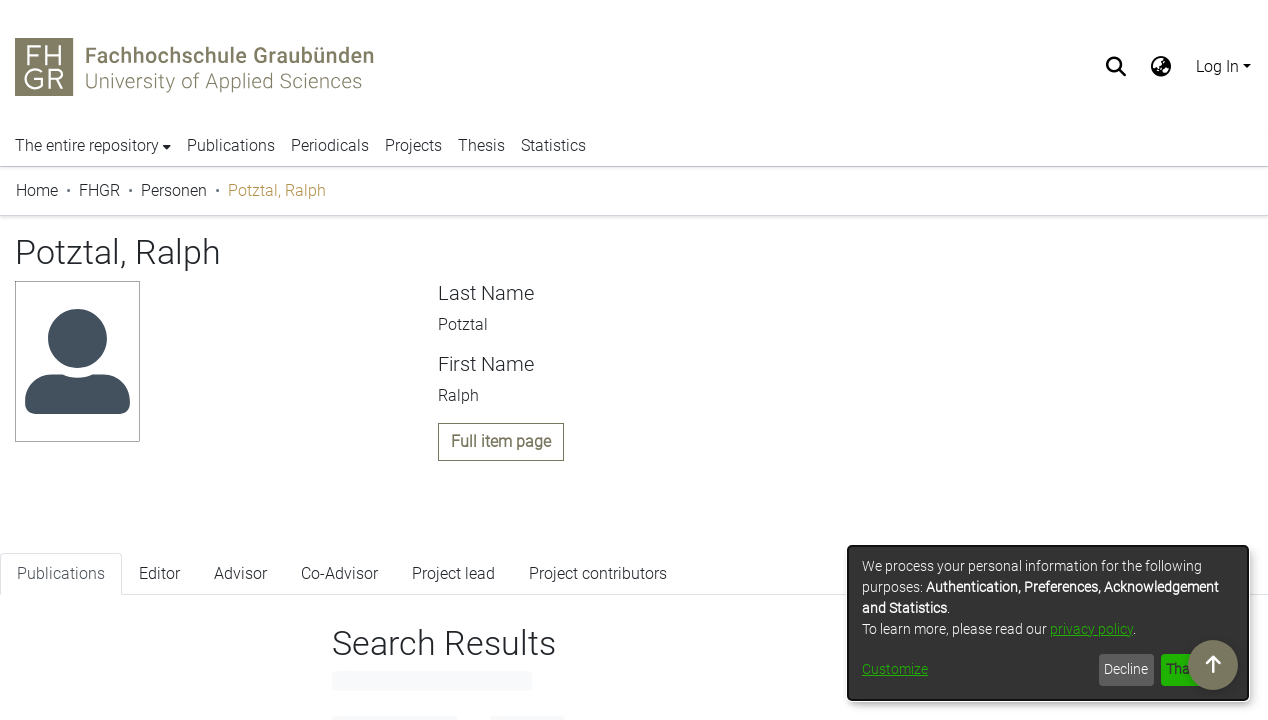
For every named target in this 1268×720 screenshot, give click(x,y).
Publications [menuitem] (231, 145)
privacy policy (1091, 629)
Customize (895, 669)
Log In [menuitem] (1217, 66)
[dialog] (1048, 623)
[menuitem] (1161, 67)
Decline (1126, 669)
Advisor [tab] (240, 589)
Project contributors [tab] (598, 589)
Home (37, 190)
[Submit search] (1116, 67)
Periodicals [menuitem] (330, 145)
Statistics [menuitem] (553, 145)
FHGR (99, 190)
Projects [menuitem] (413, 145)
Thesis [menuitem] (481, 145)
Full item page (501, 441)
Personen (174, 190)
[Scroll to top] (1213, 665)
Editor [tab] (159, 589)
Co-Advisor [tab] (339, 589)
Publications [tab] (61, 589)
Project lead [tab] (453, 589)
